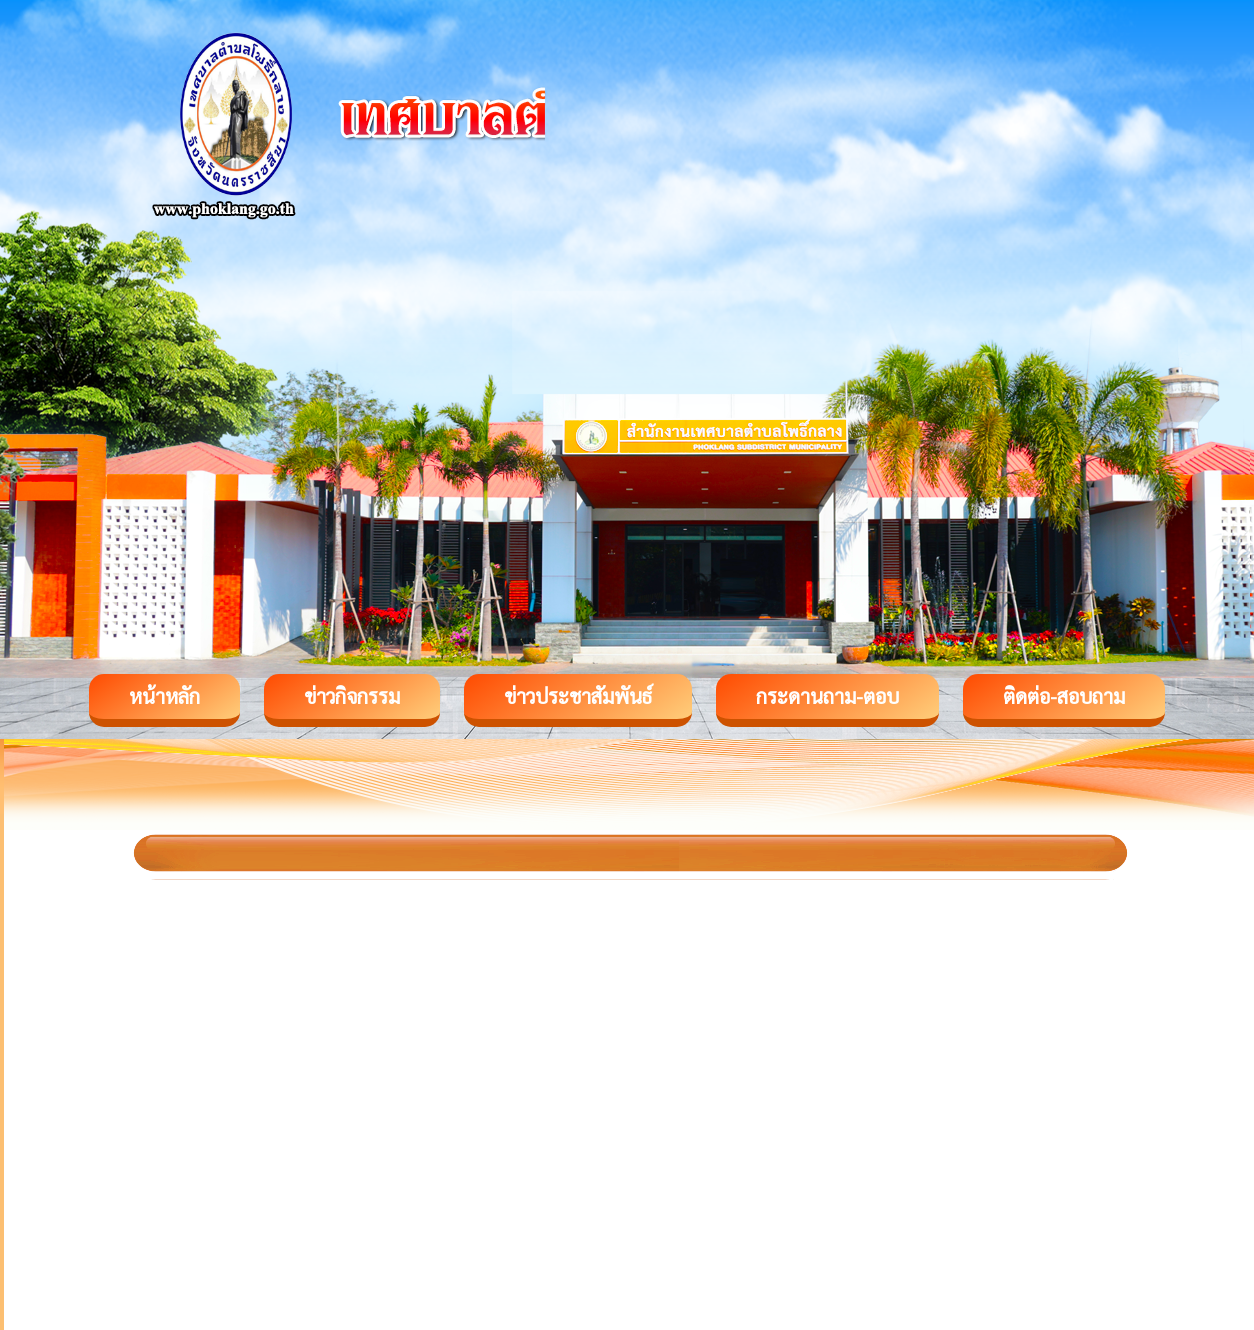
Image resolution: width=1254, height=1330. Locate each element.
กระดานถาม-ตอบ (827, 696)
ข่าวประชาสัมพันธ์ (578, 696)
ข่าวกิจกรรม (352, 696)
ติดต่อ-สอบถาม (1064, 696)
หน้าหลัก (164, 696)
